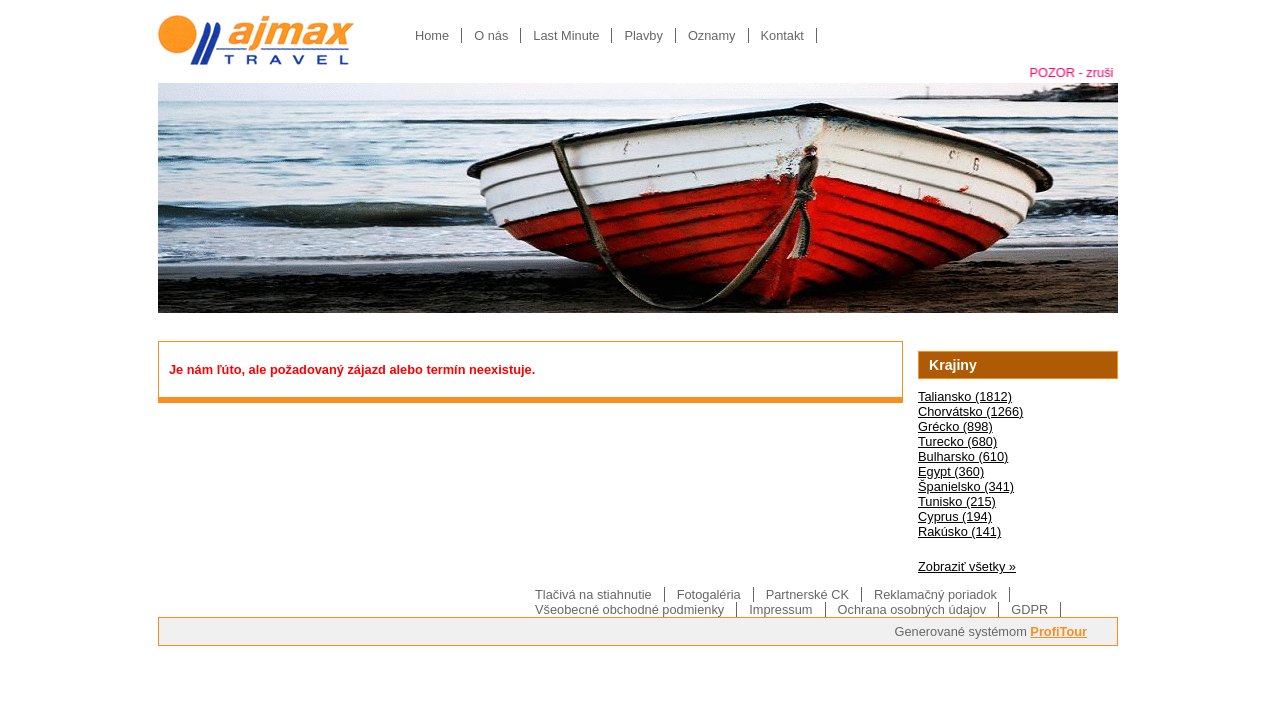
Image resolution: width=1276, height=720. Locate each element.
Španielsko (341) (966, 486)
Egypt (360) (951, 471)
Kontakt (782, 35)
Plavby (643, 35)
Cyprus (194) (955, 516)
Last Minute (566, 35)
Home (432, 35)
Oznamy (712, 35)
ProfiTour (1058, 631)
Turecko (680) (957, 441)
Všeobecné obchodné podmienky (629, 609)
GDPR (1029, 609)
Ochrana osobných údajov (912, 609)
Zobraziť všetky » (967, 566)
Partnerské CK (807, 594)
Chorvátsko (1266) (970, 411)
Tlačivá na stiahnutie (593, 594)
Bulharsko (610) (963, 456)
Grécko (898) (955, 426)
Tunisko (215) (957, 501)
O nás (491, 35)
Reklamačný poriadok (935, 594)
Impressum (780, 609)
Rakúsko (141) (959, 531)
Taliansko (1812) (965, 396)
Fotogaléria (709, 594)
